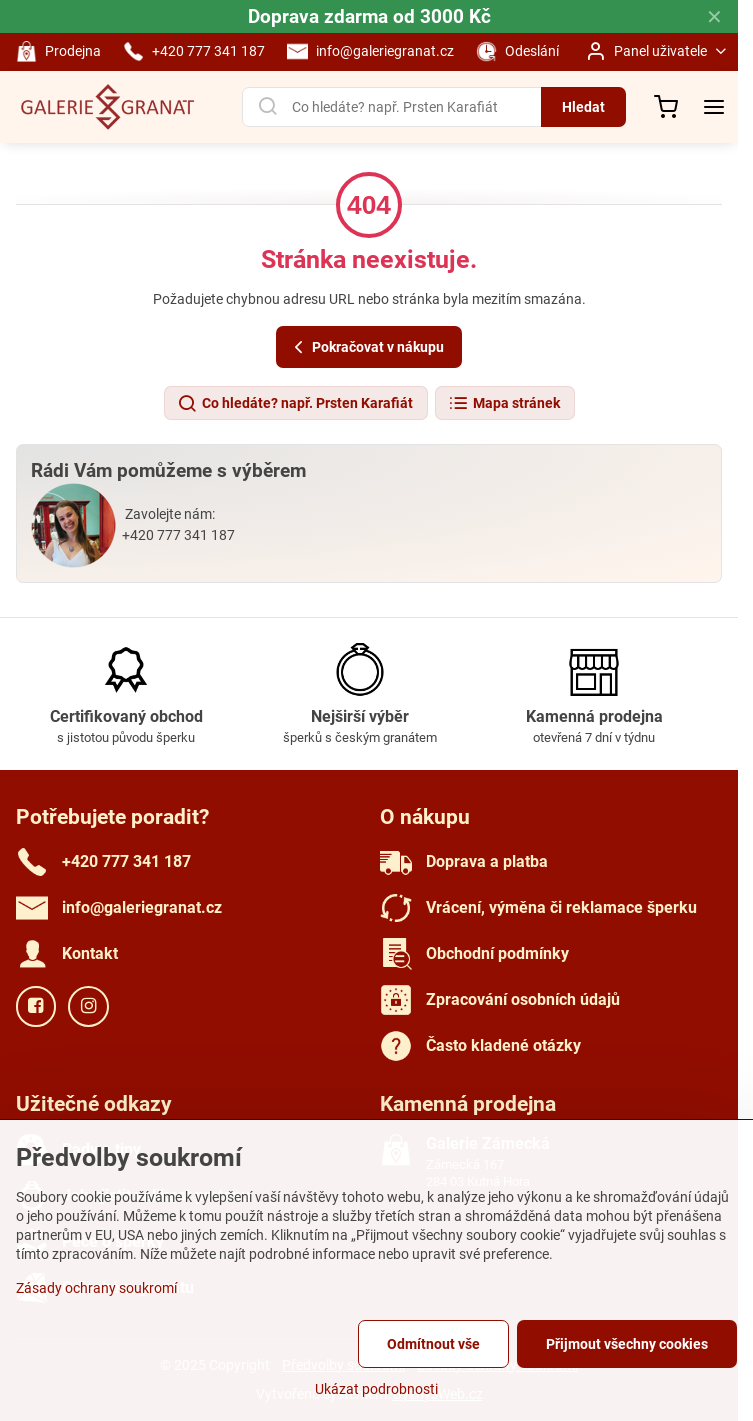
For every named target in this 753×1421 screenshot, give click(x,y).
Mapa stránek (504, 404)
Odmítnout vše (433, 1344)
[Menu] (714, 107)
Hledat (583, 107)
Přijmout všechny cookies (627, 1344)
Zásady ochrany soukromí (96, 1288)
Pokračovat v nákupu (366, 347)
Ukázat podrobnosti (376, 1389)
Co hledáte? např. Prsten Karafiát (295, 404)
